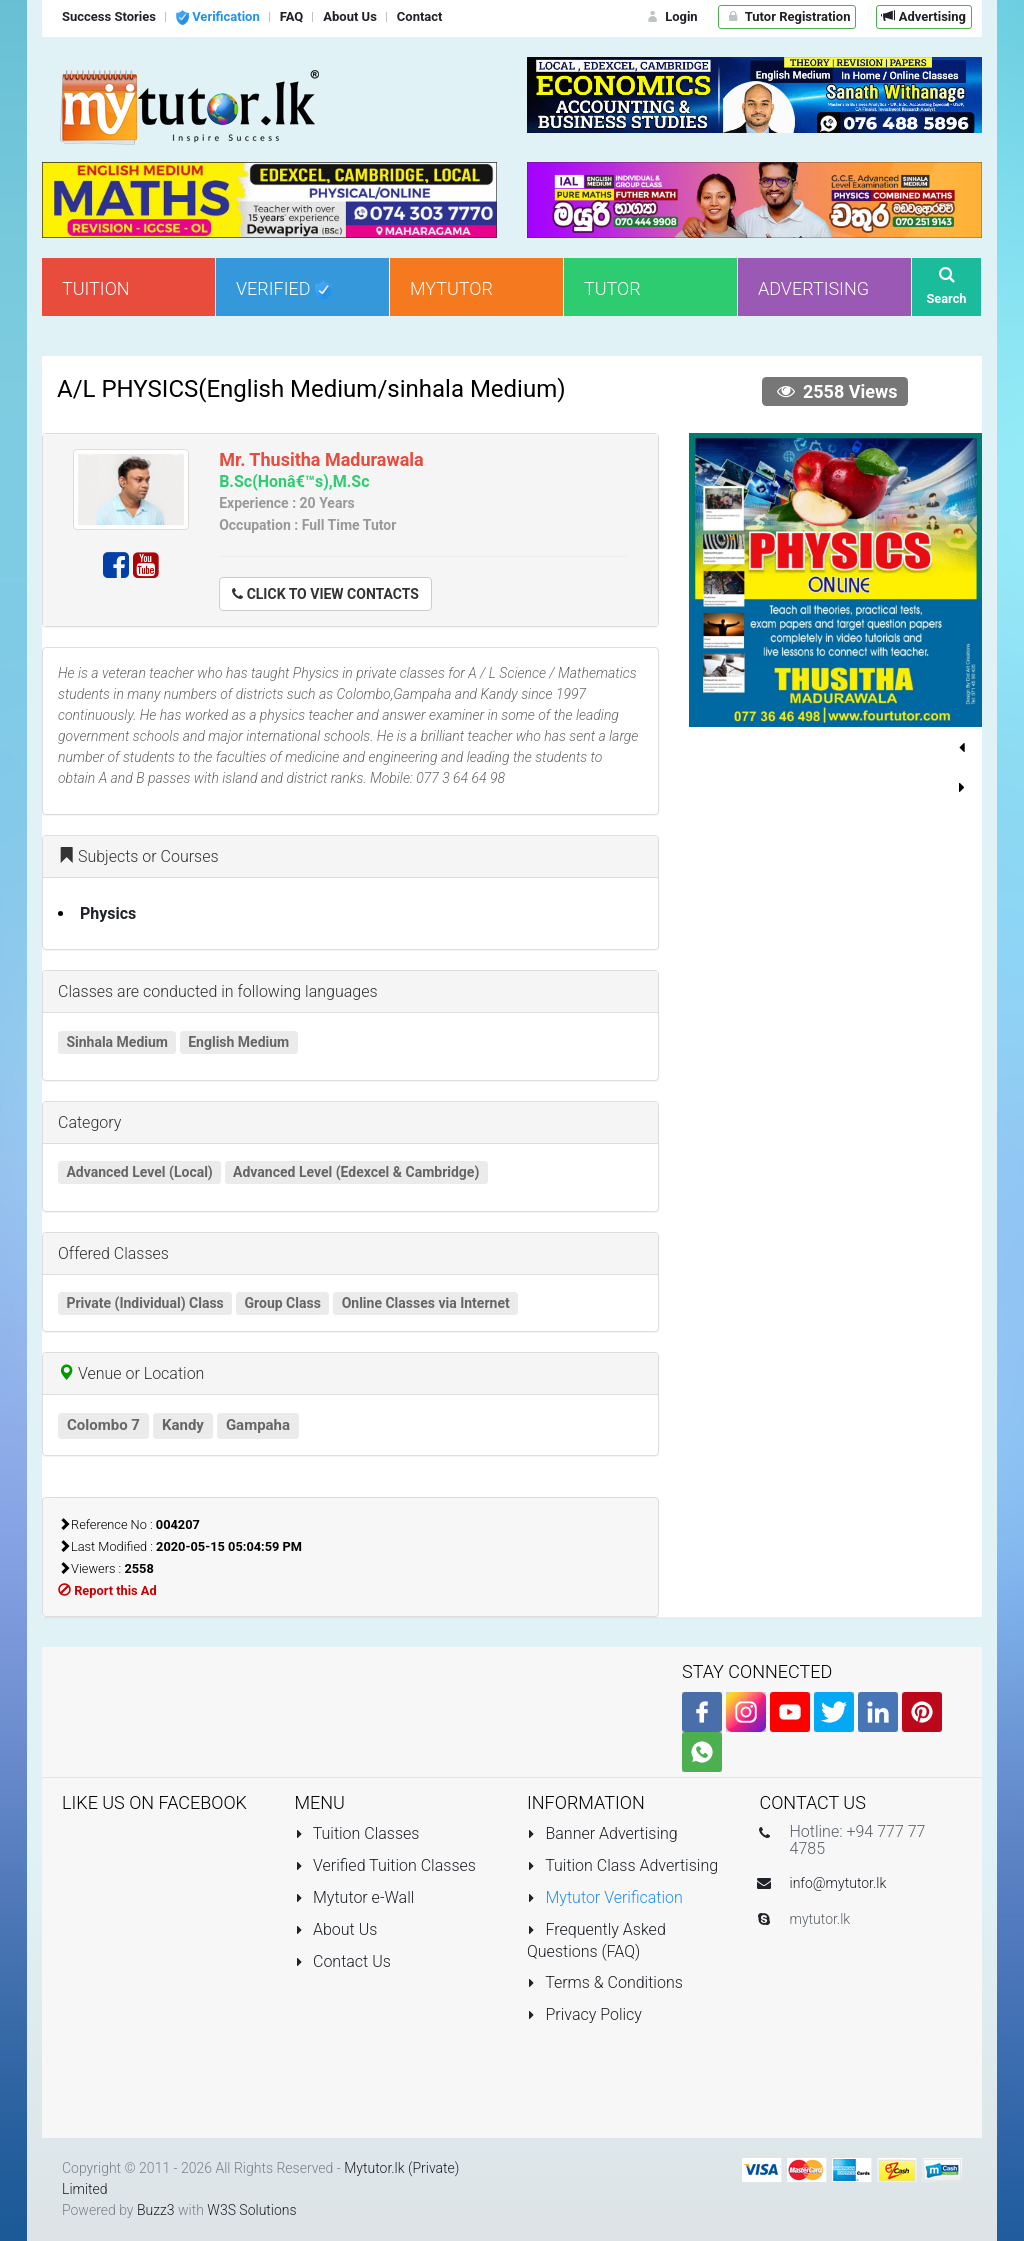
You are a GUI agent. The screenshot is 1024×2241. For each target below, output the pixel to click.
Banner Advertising (602, 1833)
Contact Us (343, 1961)
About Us (336, 1929)
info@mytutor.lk (838, 1883)
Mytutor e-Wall (355, 1897)
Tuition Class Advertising (622, 1865)
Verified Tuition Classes (385, 1865)
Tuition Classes (357, 1833)
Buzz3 (156, 2210)
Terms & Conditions (605, 1982)
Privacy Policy (584, 2014)
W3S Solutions (251, 2210)
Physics (108, 913)
